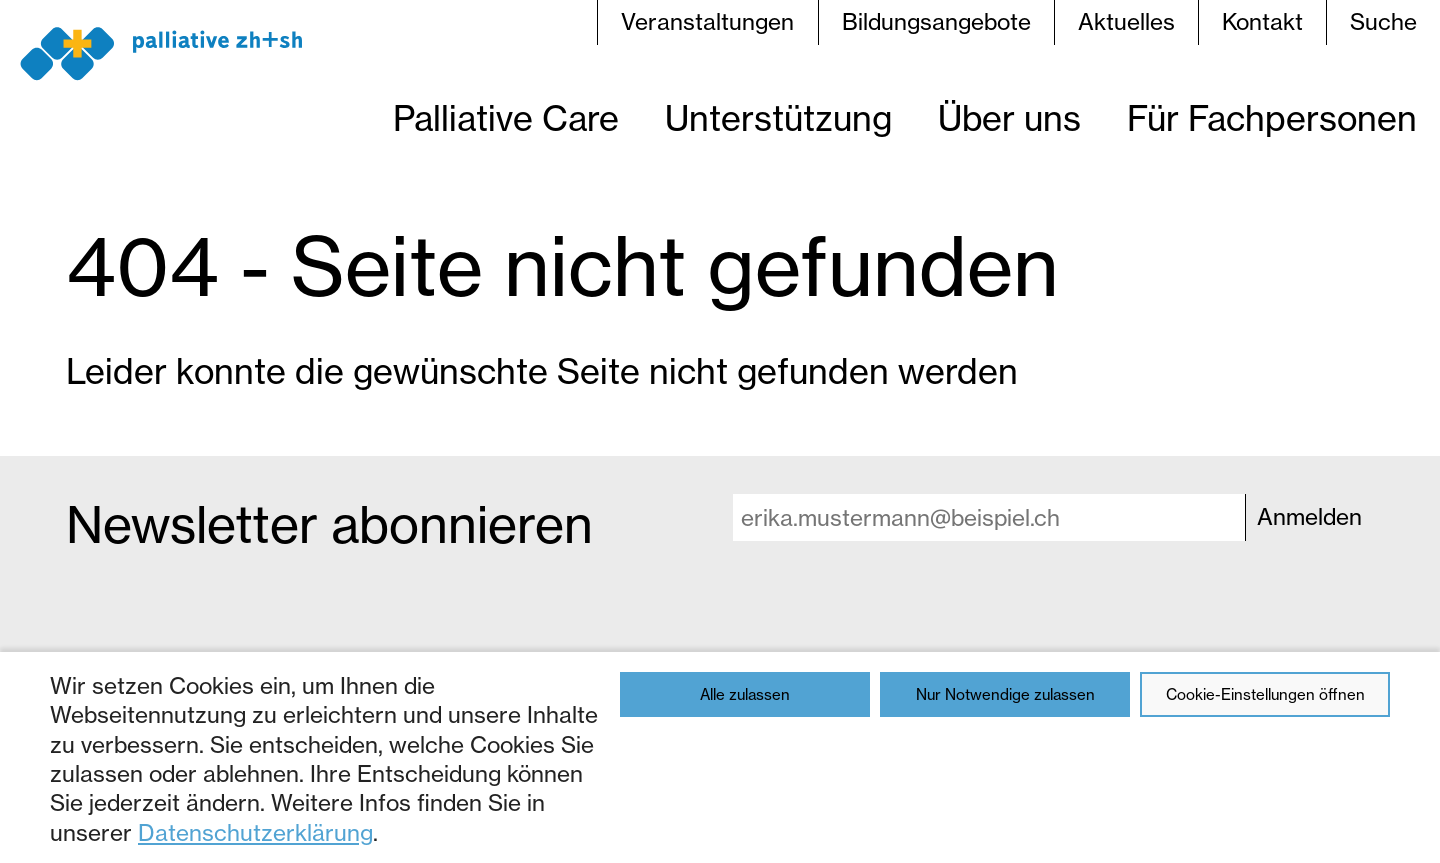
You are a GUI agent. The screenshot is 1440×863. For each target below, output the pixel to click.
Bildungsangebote (936, 22)
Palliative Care (506, 118)
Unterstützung (778, 118)
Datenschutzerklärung (255, 833)
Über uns (1009, 118)
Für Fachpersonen (1272, 118)
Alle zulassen (745, 694)
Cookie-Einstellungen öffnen (1265, 694)
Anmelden (1309, 517)
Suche (1383, 22)
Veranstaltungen (707, 22)
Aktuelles (1126, 22)
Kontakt (1262, 22)
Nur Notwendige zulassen (1005, 694)
